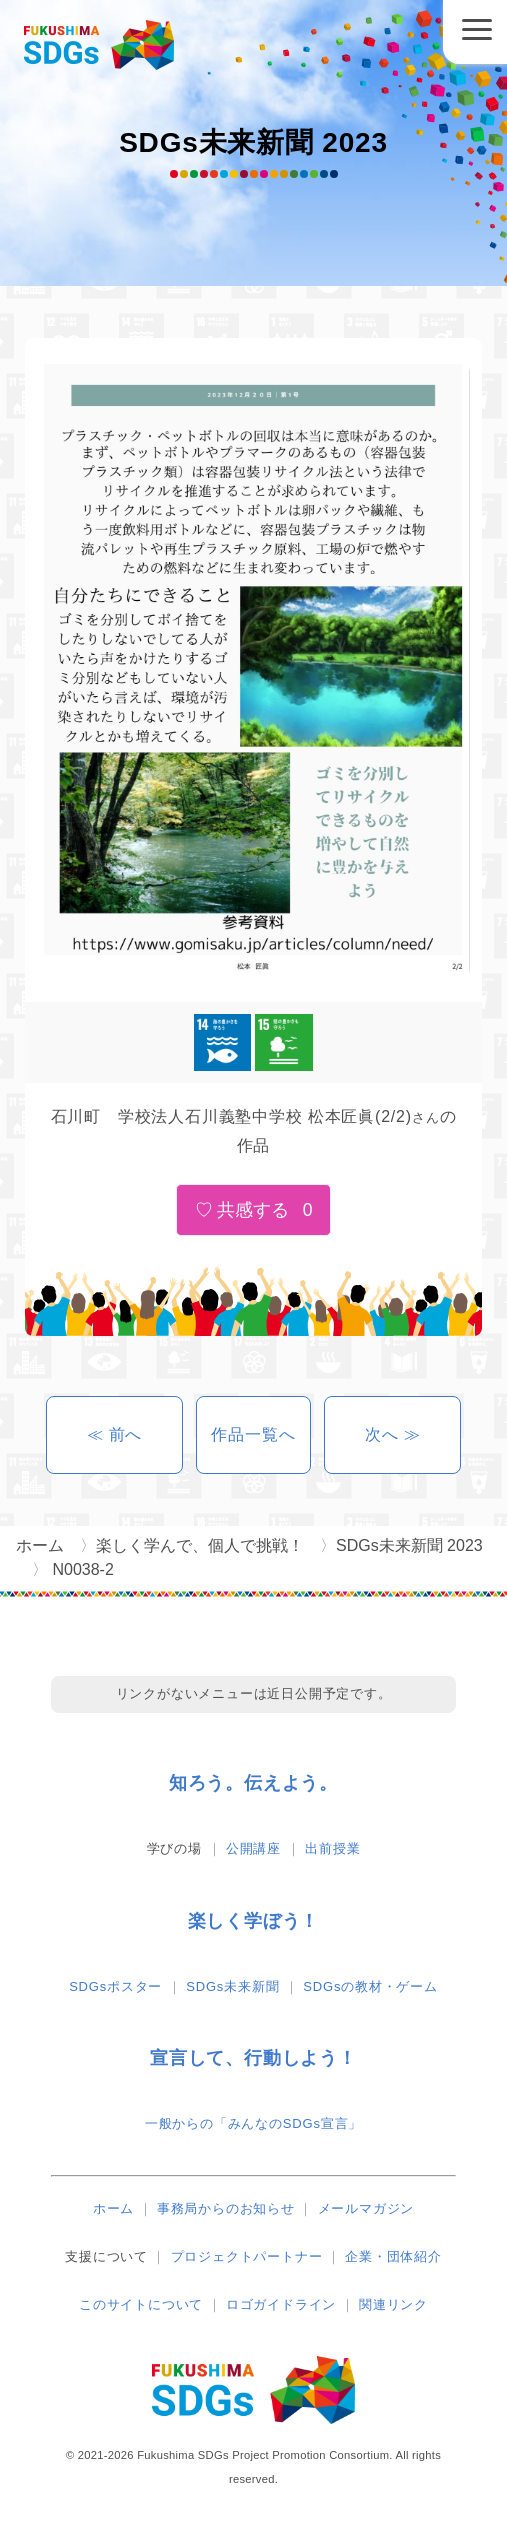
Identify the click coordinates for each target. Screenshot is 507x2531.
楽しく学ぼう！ (254, 1921)
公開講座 (253, 1848)
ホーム (113, 2208)
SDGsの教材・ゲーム (370, 1986)
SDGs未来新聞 (232, 1986)
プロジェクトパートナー (247, 2256)
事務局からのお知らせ (226, 2208)
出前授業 (332, 1848)
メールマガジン (366, 2208)
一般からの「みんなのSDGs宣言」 (253, 2123)
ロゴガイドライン (281, 2304)
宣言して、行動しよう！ (253, 2058)
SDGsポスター (115, 1986)
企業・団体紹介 (393, 2256)
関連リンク (393, 2304)
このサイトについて (141, 2304)
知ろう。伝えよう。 (253, 1783)
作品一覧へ (253, 1434)
